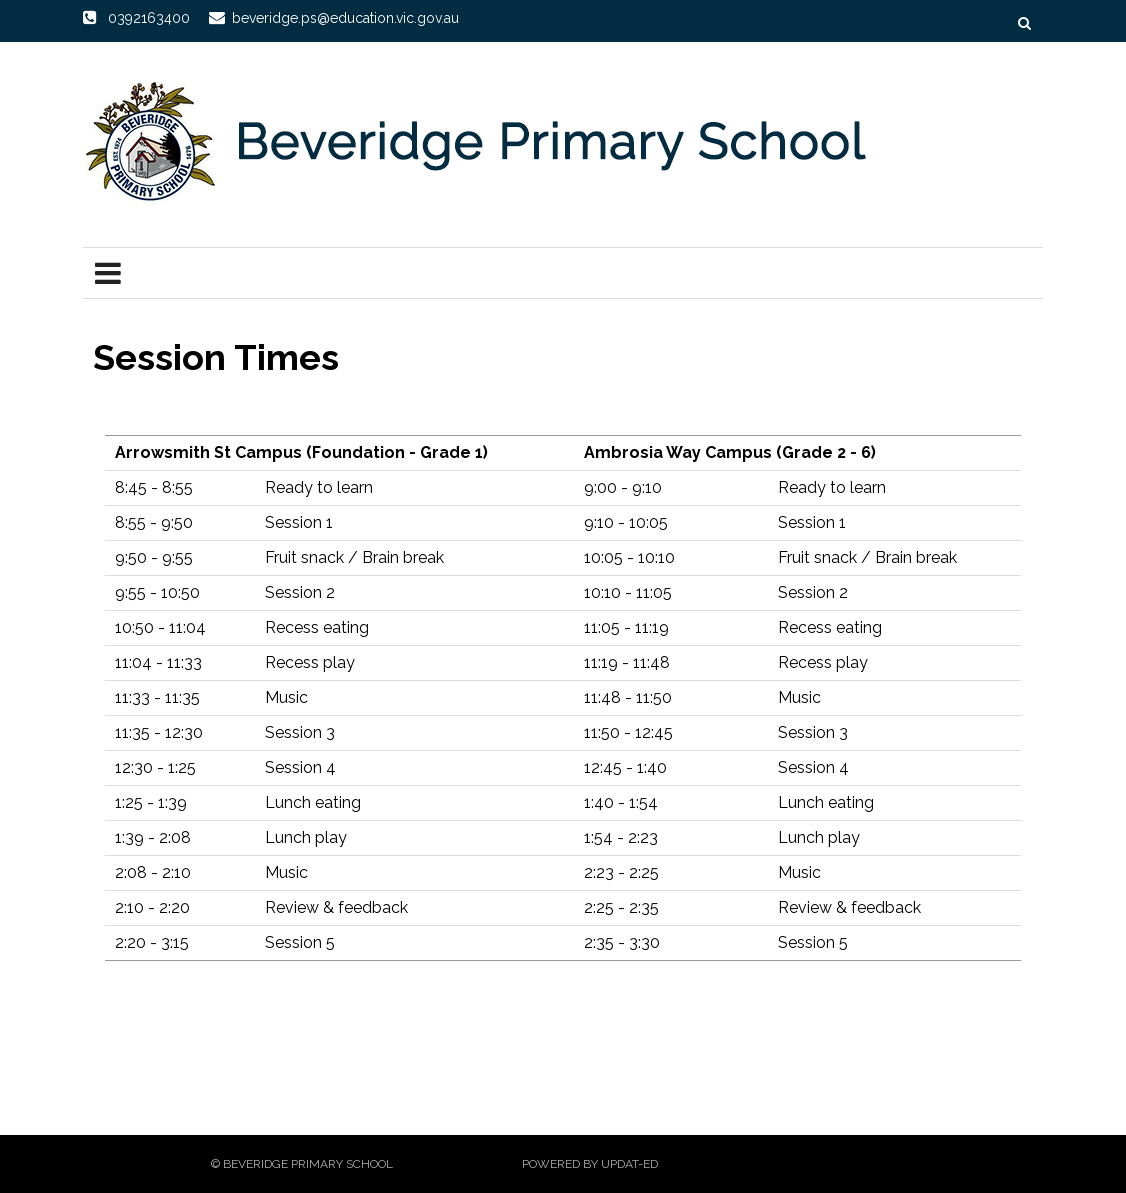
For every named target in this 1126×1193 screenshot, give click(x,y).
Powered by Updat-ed (590, 1164)
